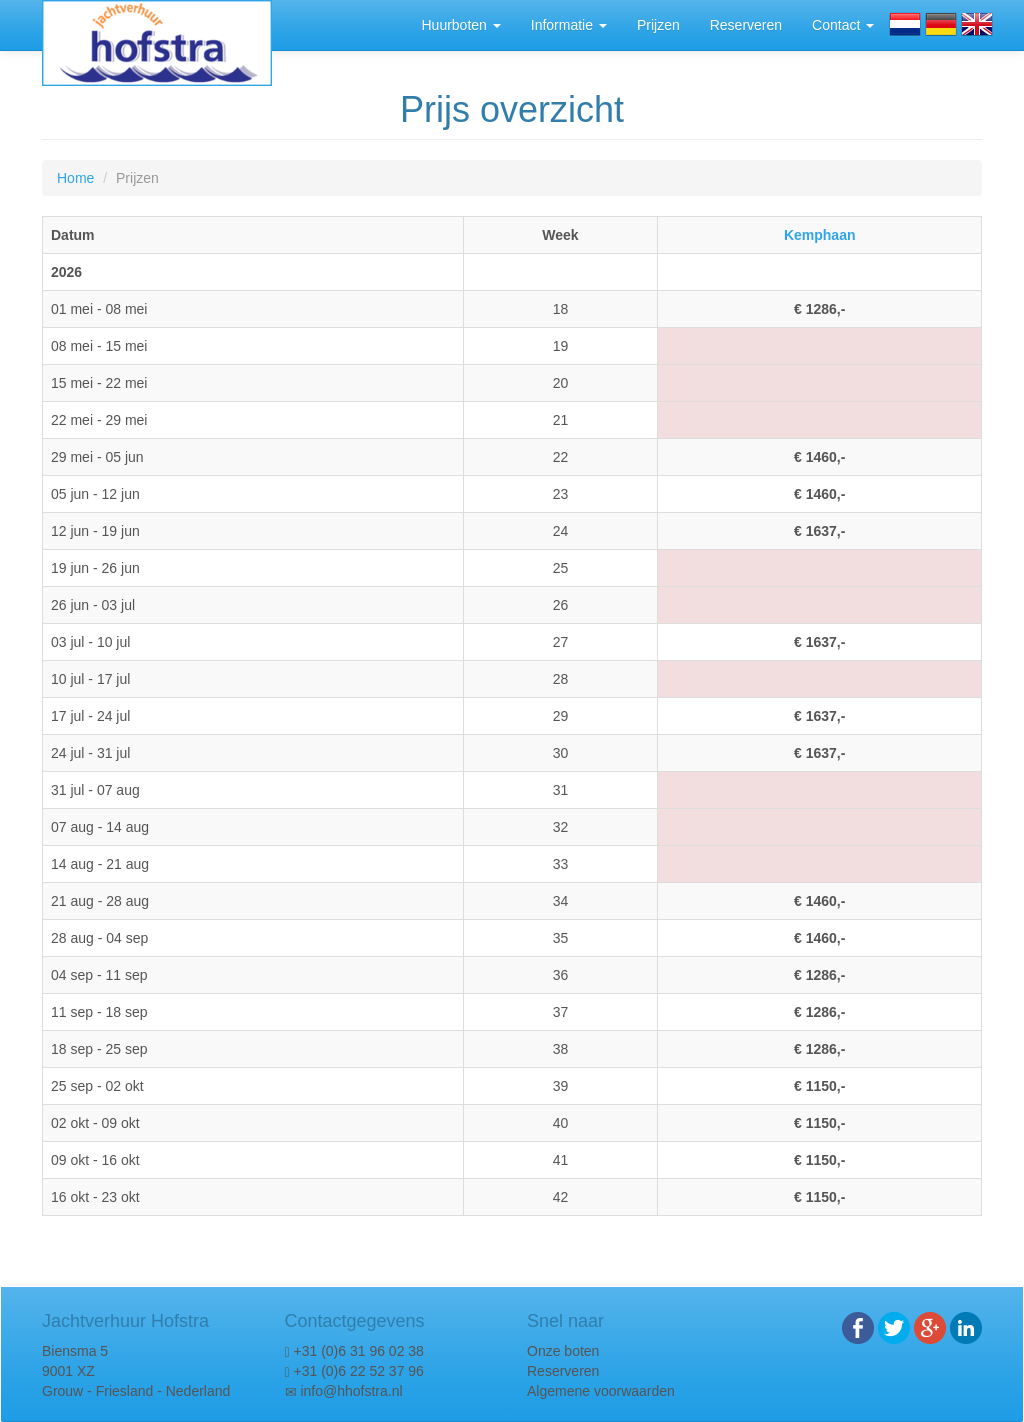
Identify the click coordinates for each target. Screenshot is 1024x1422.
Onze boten (563, 1351)
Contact (843, 25)
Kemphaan (820, 235)
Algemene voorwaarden (601, 1391)
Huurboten (460, 25)
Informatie (569, 25)
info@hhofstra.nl (351, 1391)
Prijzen (658, 25)
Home (75, 178)
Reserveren (746, 25)
